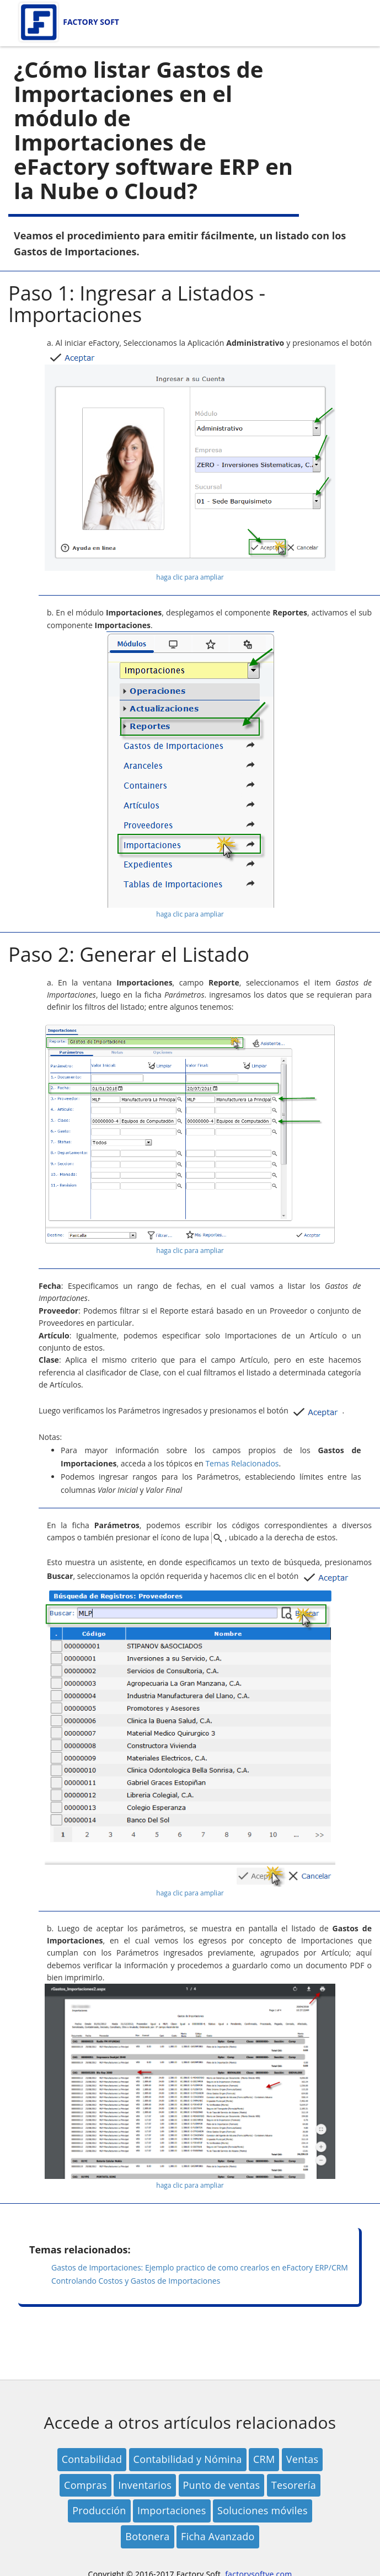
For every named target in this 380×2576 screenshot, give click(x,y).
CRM (264, 2459)
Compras (85, 2485)
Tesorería (293, 2485)
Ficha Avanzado (218, 2536)
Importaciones (171, 2510)
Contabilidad (92, 2459)
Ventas (302, 2459)
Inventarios (145, 2485)
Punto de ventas (221, 2485)
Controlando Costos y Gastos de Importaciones (135, 2280)
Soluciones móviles (262, 2510)
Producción (99, 2510)
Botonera (147, 2536)
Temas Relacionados (242, 1463)
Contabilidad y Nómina (187, 2459)
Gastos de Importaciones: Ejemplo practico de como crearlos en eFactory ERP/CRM (199, 2267)
